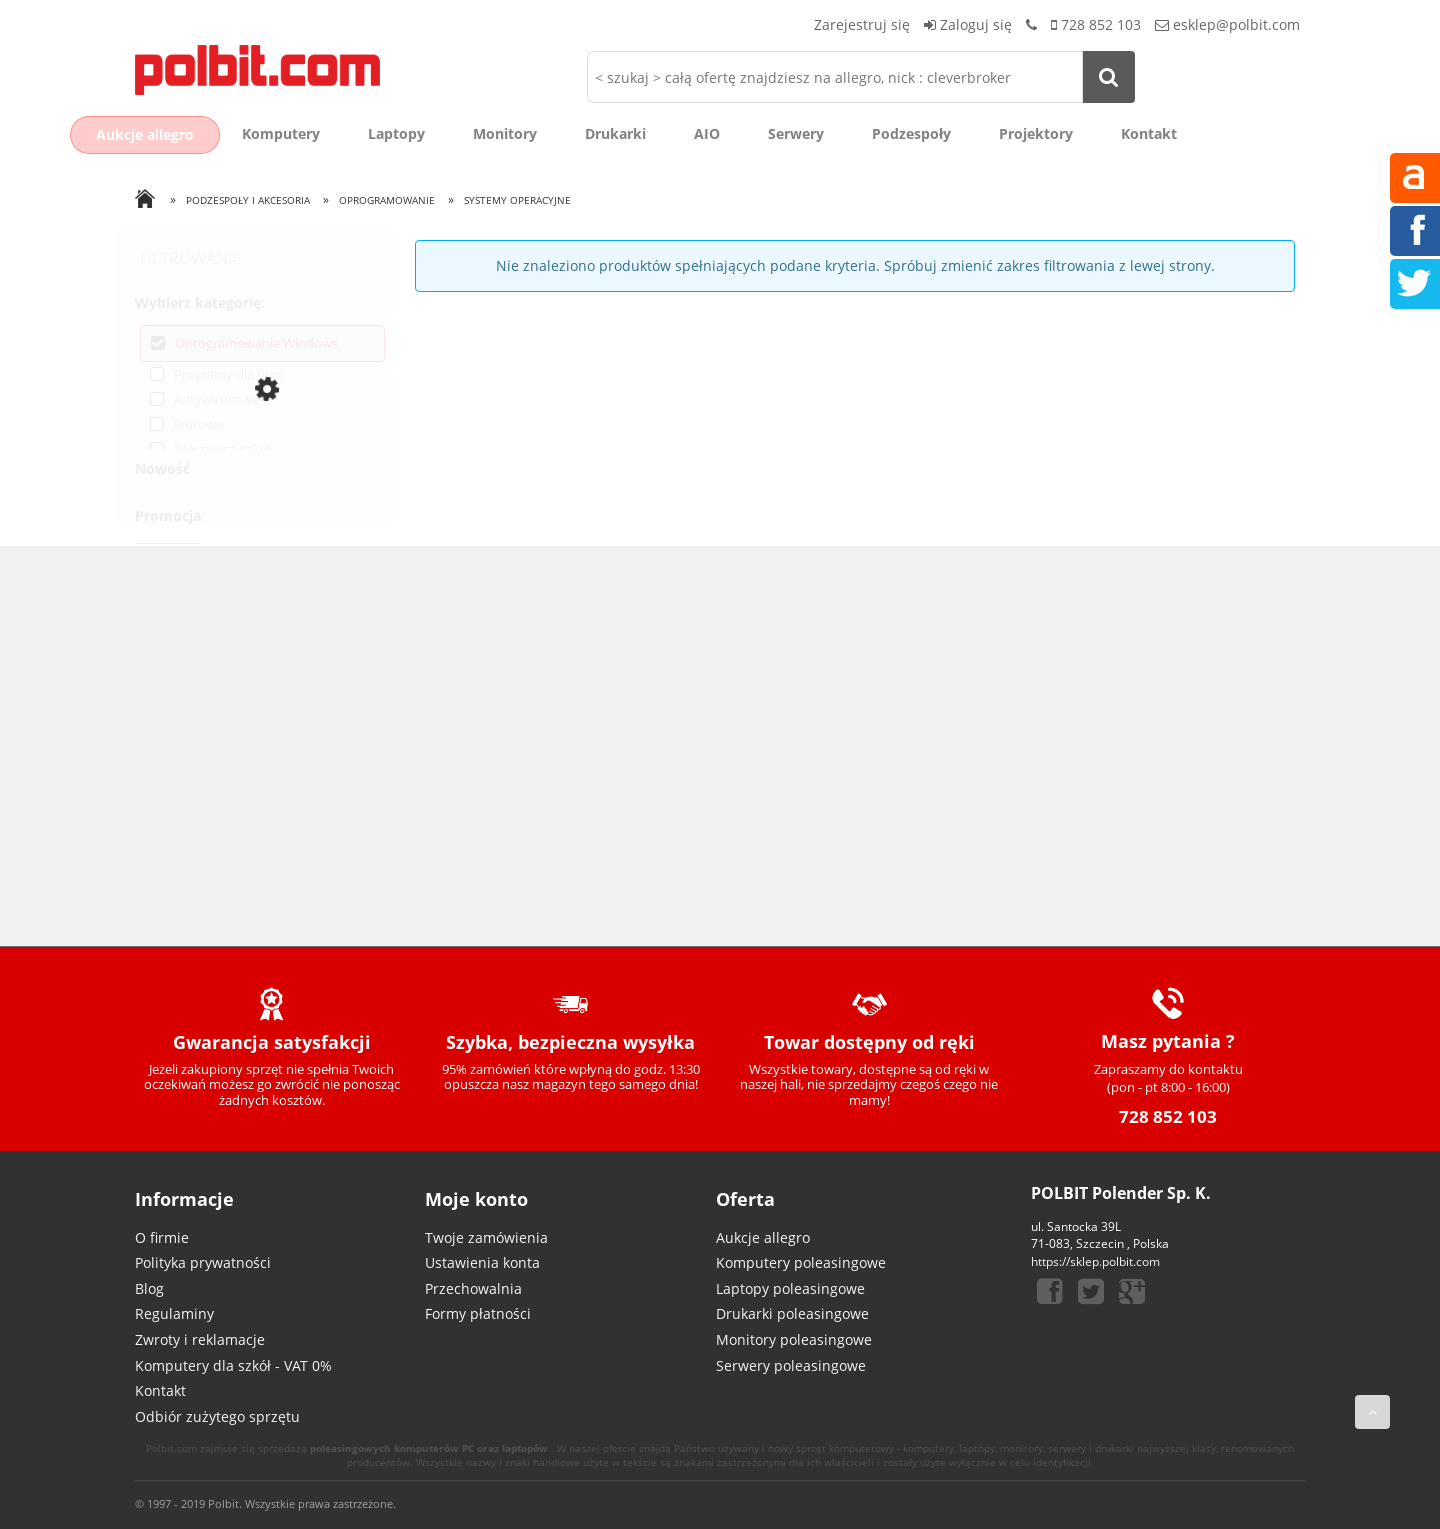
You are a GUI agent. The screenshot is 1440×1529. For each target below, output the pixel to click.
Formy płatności (478, 1313)
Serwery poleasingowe (791, 1365)
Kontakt (1149, 133)
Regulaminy (174, 1313)
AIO (707, 133)
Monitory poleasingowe (794, 1339)
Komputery (281, 133)
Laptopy (396, 133)
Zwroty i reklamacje (200, 1339)
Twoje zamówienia (486, 1237)
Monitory (505, 133)
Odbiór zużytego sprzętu (217, 1416)
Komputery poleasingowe (801, 1262)
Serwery (796, 133)
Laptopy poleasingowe (790, 1288)
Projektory (1036, 133)
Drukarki (615, 133)
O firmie (162, 1237)
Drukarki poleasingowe (792, 1313)
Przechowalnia (473, 1288)
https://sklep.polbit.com (1095, 1261)
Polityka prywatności (203, 1262)
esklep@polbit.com (1236, 24)
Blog (149, 1288)
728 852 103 (1101, 24)
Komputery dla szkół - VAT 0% (233, 1365)
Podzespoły (911, 133)
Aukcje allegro (145, 134)
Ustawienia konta (482, 1262)
